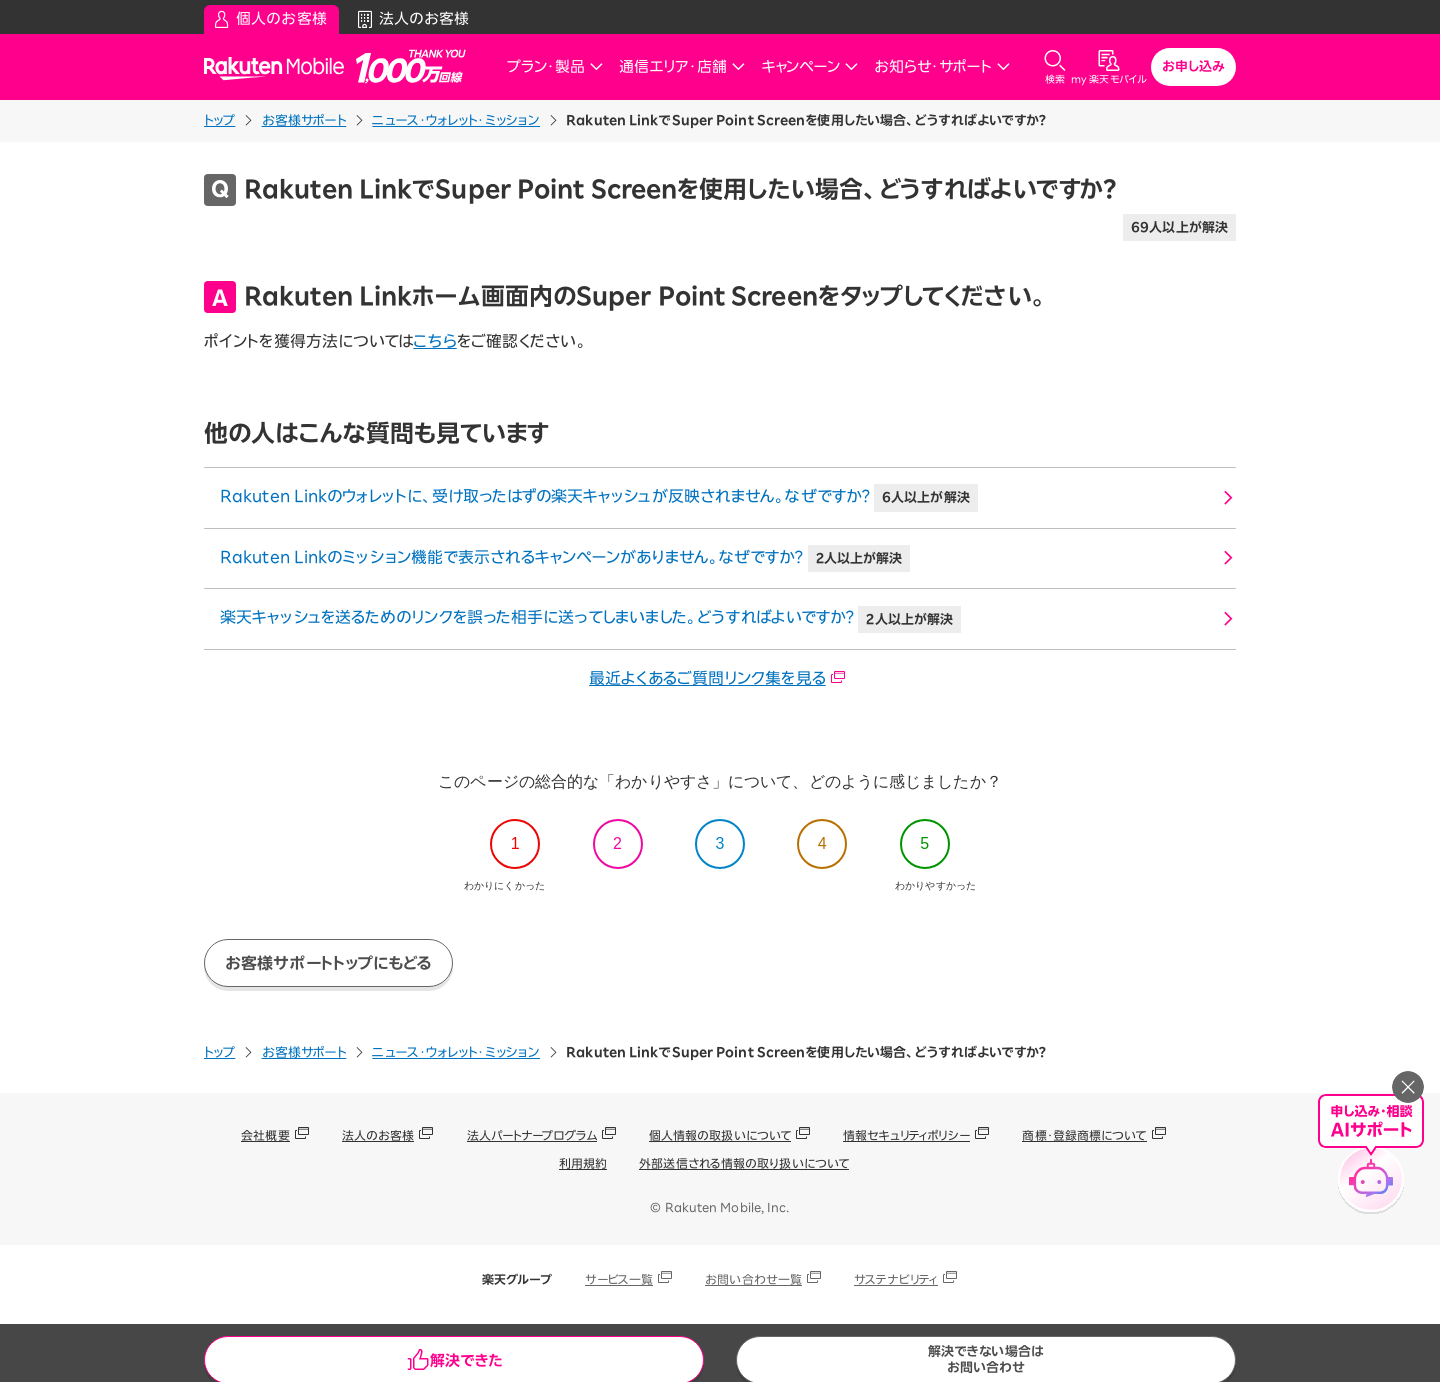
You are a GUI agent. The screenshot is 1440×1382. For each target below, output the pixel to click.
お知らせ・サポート (942, 66)
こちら (434, 341)
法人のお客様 (378, 1135)
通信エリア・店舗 (682, 66)
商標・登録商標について (1084, 1135)
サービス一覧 (619, 1279)
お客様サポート (304, 120)
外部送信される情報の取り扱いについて (744, 1163)
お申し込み (1194, 66)
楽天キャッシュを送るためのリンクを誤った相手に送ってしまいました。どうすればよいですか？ (590, 620)
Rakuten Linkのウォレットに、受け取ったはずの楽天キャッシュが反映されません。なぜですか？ (599, 498)
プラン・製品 (555, 66)
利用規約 (583, 1163)
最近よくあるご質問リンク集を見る (717, 678)
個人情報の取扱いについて (720, 1135)
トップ (219, 120)
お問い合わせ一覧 (753, 1279)
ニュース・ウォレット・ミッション (456, 120)
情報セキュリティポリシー (906, 1135)
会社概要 (265, 1135)
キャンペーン (809, 66)
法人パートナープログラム (532, 1135)
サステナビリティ (896, 1279)
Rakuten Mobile (280, 67)
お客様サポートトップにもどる (328, 963)
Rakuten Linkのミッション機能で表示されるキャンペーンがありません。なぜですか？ (565, 559)
